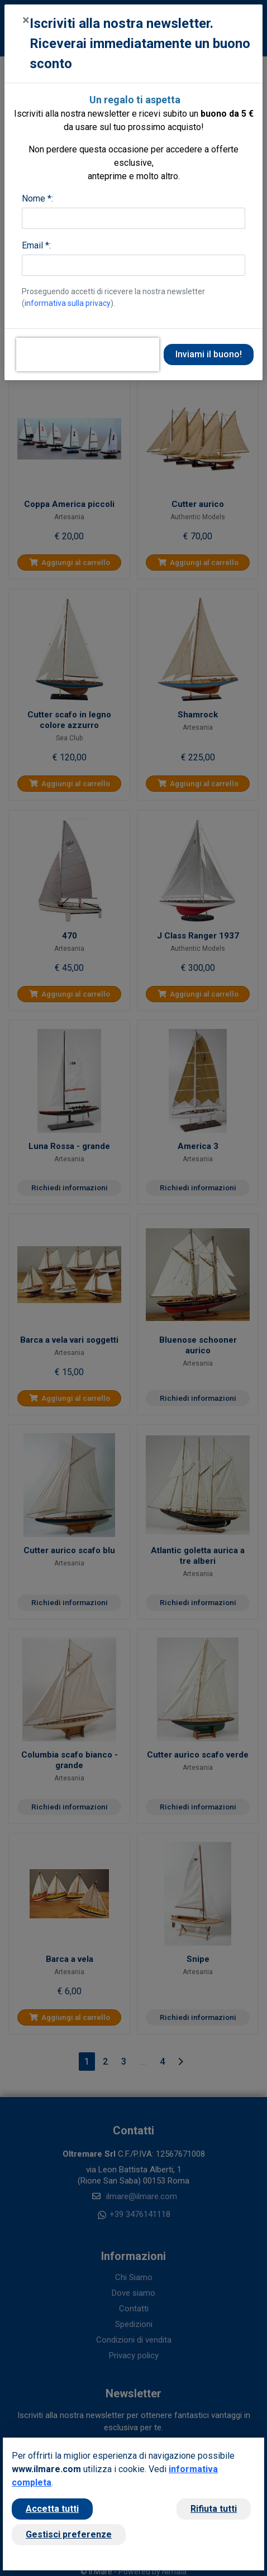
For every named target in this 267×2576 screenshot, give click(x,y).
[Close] (26, 20)
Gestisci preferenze (69, 2534)
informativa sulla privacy (68, 303)
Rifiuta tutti (213, 2508)
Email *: (36, 245)
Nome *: (37, 198)
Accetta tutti (52, 2508)
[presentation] (87, 354)
